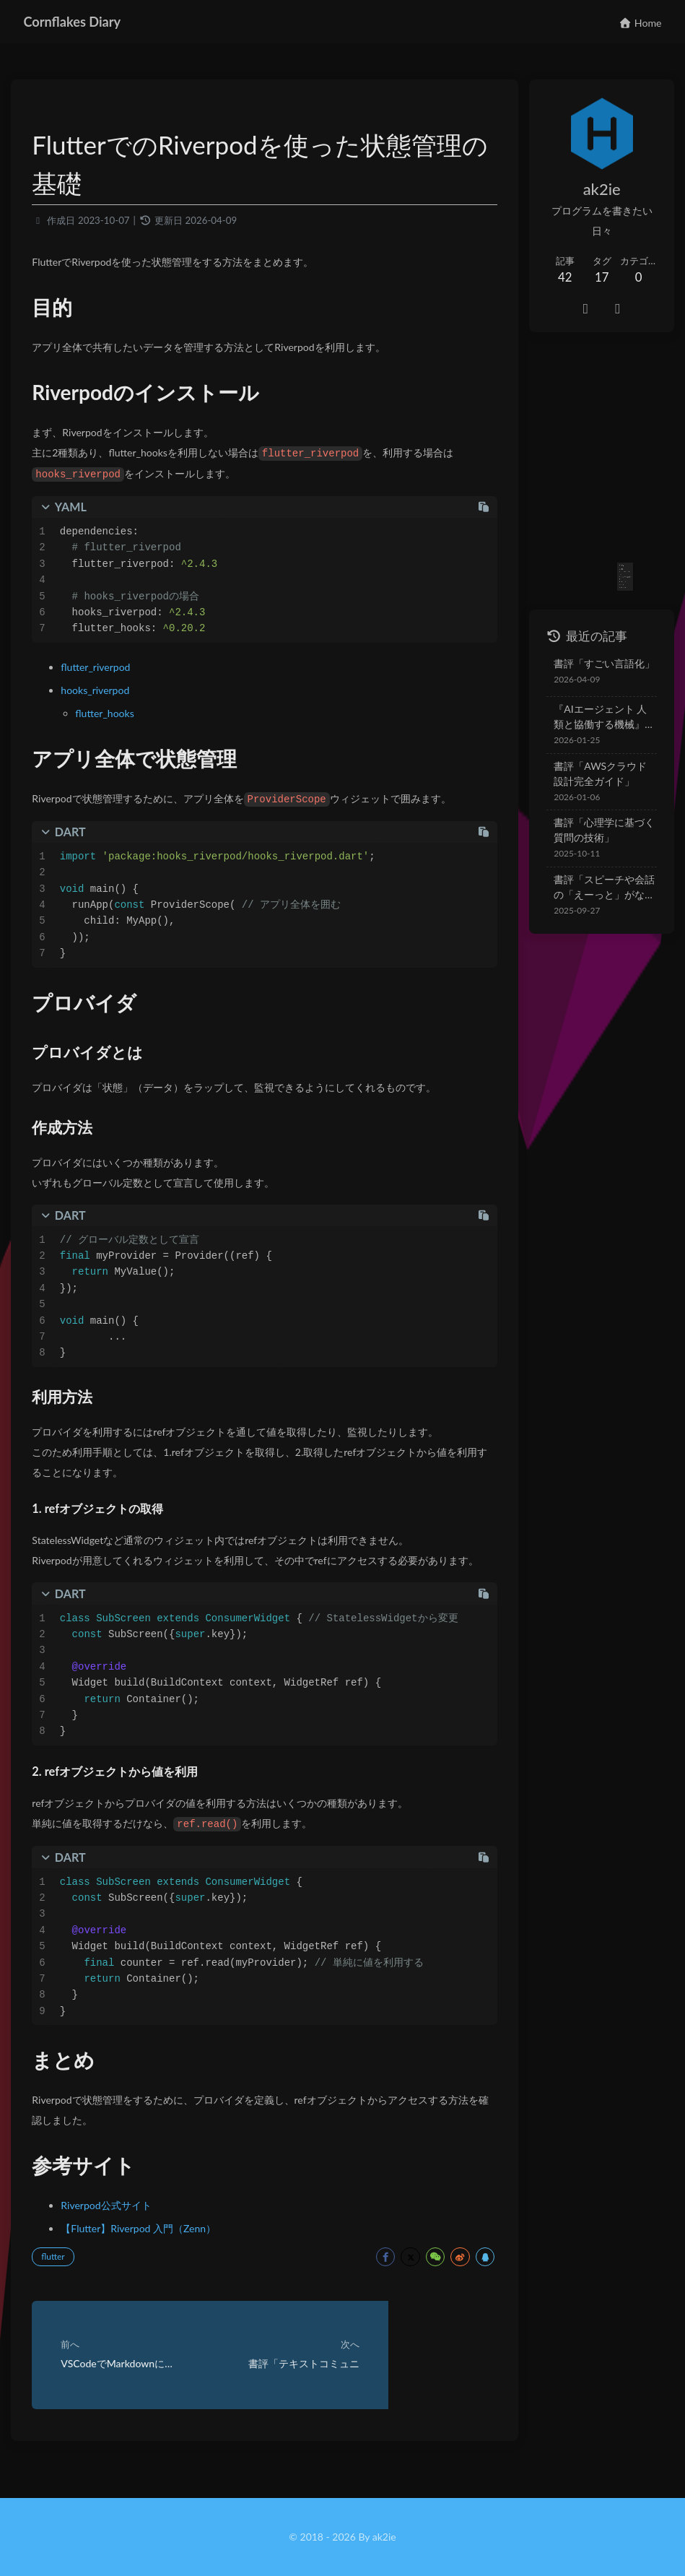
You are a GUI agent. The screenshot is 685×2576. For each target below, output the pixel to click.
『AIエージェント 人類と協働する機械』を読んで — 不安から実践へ (593, 676)
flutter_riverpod (103, 669)
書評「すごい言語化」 (587, 623)
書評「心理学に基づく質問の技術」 (592, 789)
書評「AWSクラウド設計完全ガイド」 (593, 733)
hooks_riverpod (103, 692)
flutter (60, 2278)
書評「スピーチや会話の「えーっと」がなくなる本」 (592, 847)
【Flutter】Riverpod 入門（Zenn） (146, 2250)
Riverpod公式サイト (114, 2227)
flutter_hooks (112, 715)
